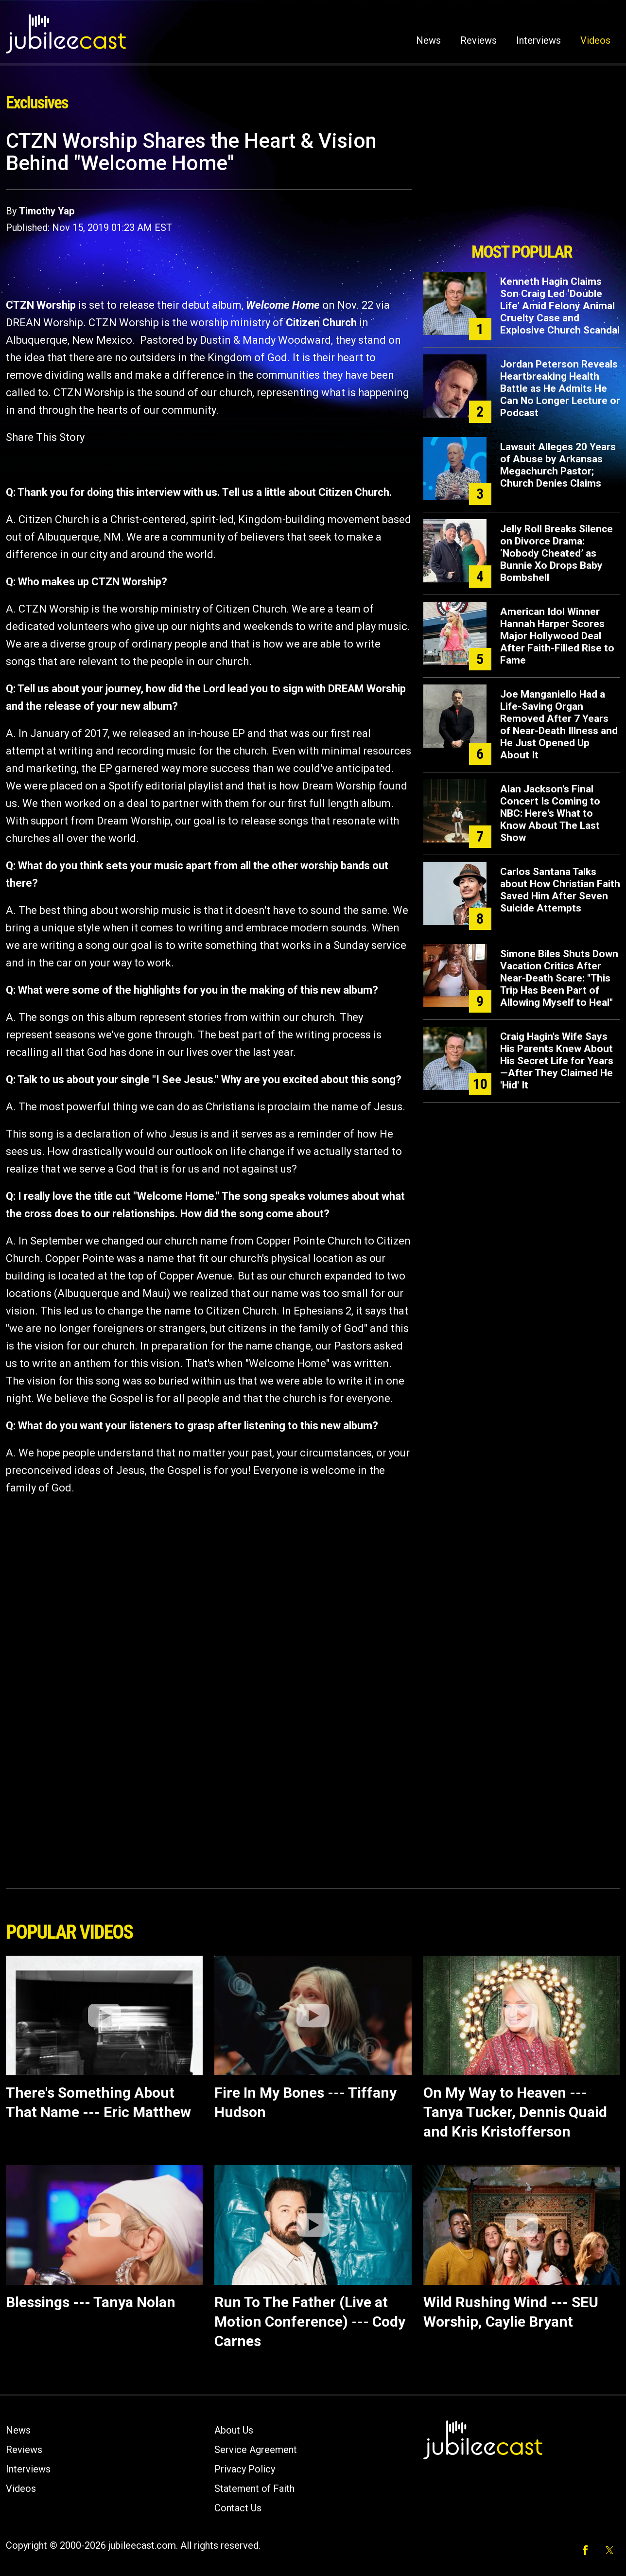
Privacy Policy (244, 2469)
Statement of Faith (254, 2488)
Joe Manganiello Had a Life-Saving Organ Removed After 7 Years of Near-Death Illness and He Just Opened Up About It (559, 724)
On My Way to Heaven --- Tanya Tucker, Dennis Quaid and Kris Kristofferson (515, 2112)
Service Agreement (255, 2449)
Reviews (478, 40)
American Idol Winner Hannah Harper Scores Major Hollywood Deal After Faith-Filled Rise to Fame (557, 636)
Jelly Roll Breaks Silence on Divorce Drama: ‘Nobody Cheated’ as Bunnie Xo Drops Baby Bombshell (556, 553)
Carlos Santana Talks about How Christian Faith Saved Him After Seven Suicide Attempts (560, 890)
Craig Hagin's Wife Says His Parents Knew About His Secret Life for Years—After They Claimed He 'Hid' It (556, 1061)
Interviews (538, 40)
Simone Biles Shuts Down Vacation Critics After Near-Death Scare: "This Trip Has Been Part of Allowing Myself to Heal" (559, 978)
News (428, 40)
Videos (595, 40)
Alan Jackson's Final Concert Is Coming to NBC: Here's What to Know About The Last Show (550, 813)
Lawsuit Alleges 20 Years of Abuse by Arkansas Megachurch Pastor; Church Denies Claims (558, 465)
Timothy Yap (46, 211)
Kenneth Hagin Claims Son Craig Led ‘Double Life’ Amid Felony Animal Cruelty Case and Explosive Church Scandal (560, 306)
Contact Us (237, 2508)
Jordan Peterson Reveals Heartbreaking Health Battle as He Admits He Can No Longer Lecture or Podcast (560, 388)
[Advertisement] (521, 183)
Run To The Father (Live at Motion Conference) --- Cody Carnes (309, 2321)
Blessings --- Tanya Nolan (90, 2302)
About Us (233, 2430)
